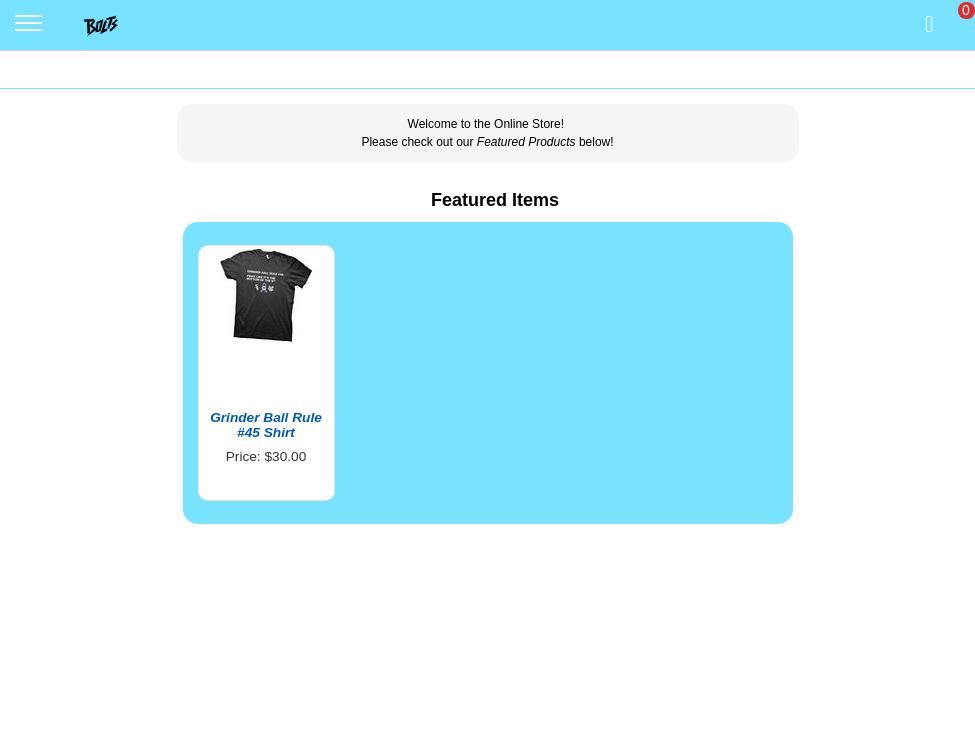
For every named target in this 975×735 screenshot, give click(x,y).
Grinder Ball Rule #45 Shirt (266, 425)
